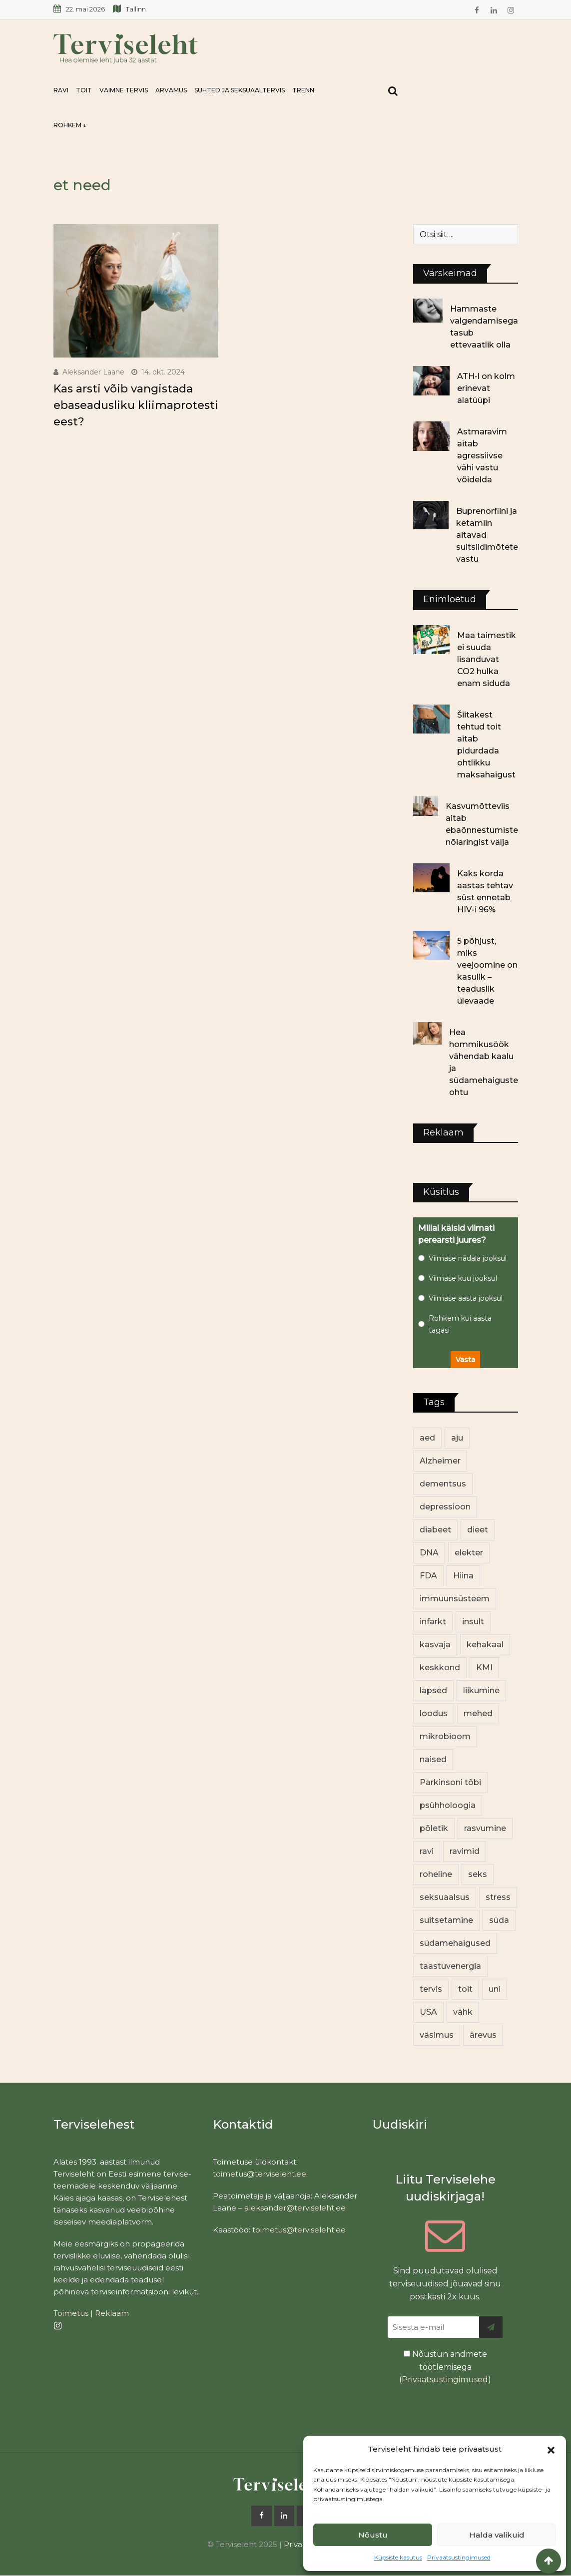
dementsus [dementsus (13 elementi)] (443, 1483)
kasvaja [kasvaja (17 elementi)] (435, 1644)
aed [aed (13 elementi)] (427, 1438)
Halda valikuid (497, 2535)
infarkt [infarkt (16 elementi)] (433, 1621)
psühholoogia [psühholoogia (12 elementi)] (448, 1805)
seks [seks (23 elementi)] (477, 1874)
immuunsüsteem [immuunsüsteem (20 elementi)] (455, 1598)
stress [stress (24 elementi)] (498, 1897)
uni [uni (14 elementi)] (495, 1989)
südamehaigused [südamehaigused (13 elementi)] (455, 1943)
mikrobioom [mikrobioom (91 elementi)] (445, 1736)
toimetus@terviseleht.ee (259, 2174)
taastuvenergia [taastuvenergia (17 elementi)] (450, 1966)
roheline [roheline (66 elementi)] (436, 1874)
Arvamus (171, 90)
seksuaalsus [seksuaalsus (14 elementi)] (445, 1897)
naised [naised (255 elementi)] (433, 1759)
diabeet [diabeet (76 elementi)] (435, 1529)
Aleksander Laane (93, 372)
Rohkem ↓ (69, 125)
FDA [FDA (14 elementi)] (428, 1575)
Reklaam (112, 2313)
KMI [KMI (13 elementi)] (484, 1667)
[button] (551, 2449)
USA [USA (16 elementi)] (428, 2012)
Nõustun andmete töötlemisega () (445, 2366)
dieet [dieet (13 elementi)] (477, 1529)
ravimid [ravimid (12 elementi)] (465, 1851)
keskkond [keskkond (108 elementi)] (440, 1667)
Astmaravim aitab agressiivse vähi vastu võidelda (482, 455)
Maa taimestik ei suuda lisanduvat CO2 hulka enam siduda (486, 659)
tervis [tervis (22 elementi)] (431, 1989)
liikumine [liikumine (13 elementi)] (481, 1690)
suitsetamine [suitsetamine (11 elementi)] (446, 1920)
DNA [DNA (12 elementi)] (429, 1552)
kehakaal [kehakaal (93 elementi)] (485, 1644)
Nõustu (373, 2535)
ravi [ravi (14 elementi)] (427, 1851)
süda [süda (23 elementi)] (499, 1920)
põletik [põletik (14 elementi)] (434, 1828)
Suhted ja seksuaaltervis (239, 90)
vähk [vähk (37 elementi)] (463, 2012)
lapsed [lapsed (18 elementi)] (433, 1690)
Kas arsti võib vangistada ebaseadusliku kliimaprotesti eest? (135, 405)
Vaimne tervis (123, 90)
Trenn (303, 90)
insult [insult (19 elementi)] (473, 1621)
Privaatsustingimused (459, 2557)
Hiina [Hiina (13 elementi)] (463, 1575)
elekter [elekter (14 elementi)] (469, 1552)
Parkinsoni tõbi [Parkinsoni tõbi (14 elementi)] (450, 1782)
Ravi (60, 90)
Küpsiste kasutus (398, 2557)
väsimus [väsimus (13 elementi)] (437, 2035)
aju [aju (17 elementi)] (457, 1438)
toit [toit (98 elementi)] (465, 1989)
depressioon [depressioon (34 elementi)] (445, 1506)
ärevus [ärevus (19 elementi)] (483, 2035)
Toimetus (70, 2313)
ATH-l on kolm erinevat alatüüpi (486, 388)
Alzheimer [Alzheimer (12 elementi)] (440, 1461)
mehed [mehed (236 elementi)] (478, 1713)
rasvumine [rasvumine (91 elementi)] (485, 1828)
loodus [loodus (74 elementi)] (434, 1713)
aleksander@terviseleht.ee (295, 2207)
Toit (84, 90)
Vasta (465, 1359)
